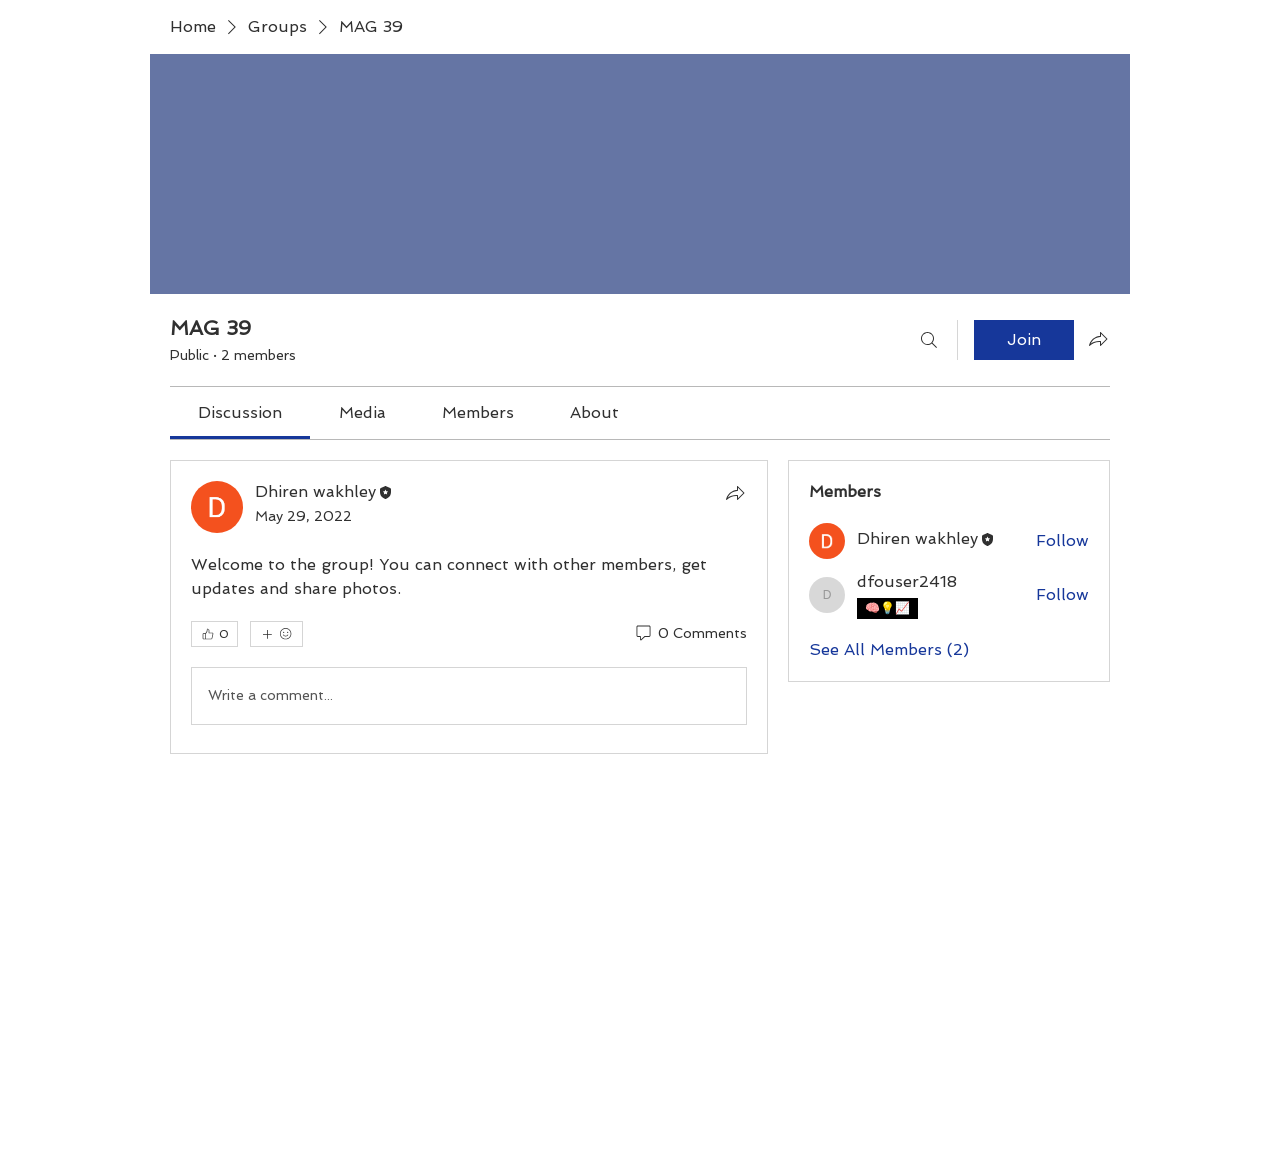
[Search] (929, 340)
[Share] (735, 493)
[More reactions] (276, 634)
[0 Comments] (690, 634)
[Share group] (1098, 339)
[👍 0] (214, 634)
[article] (469, 607)
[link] (240, 412)
